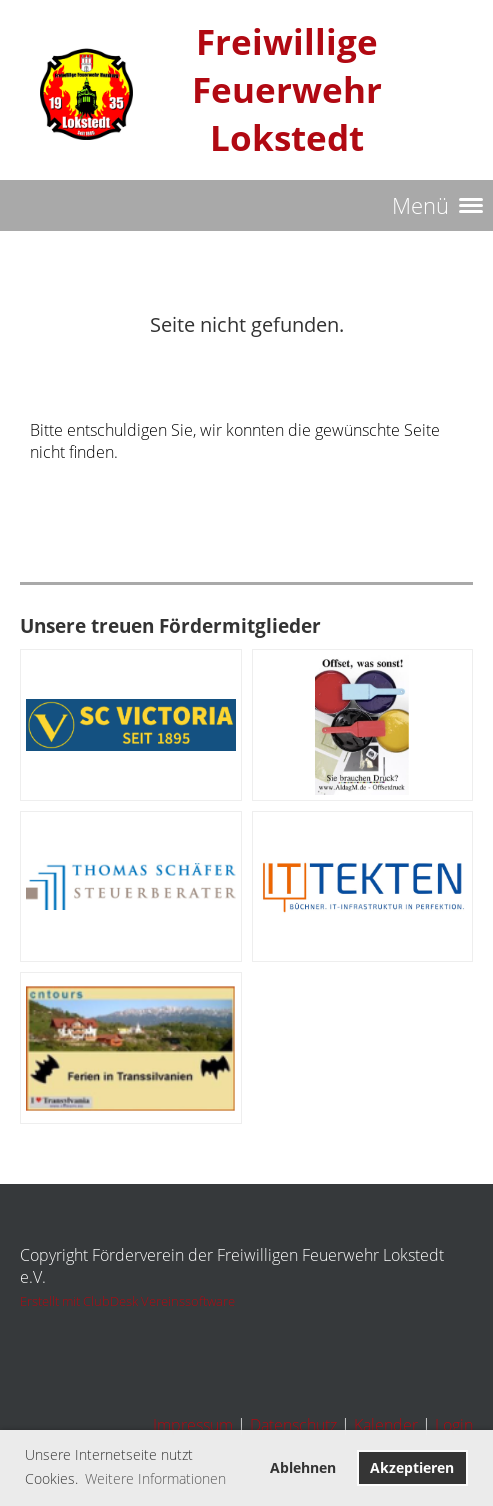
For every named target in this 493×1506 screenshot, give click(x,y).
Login (454, 1425)
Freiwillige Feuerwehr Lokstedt (287, 90)
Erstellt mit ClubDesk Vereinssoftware (127, 1301)
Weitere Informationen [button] (155, 1478)
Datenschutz (293, 1425)
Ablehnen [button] (303, 1467)
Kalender (386, 1425)
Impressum (193, 1425)
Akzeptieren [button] (412, 1467)
